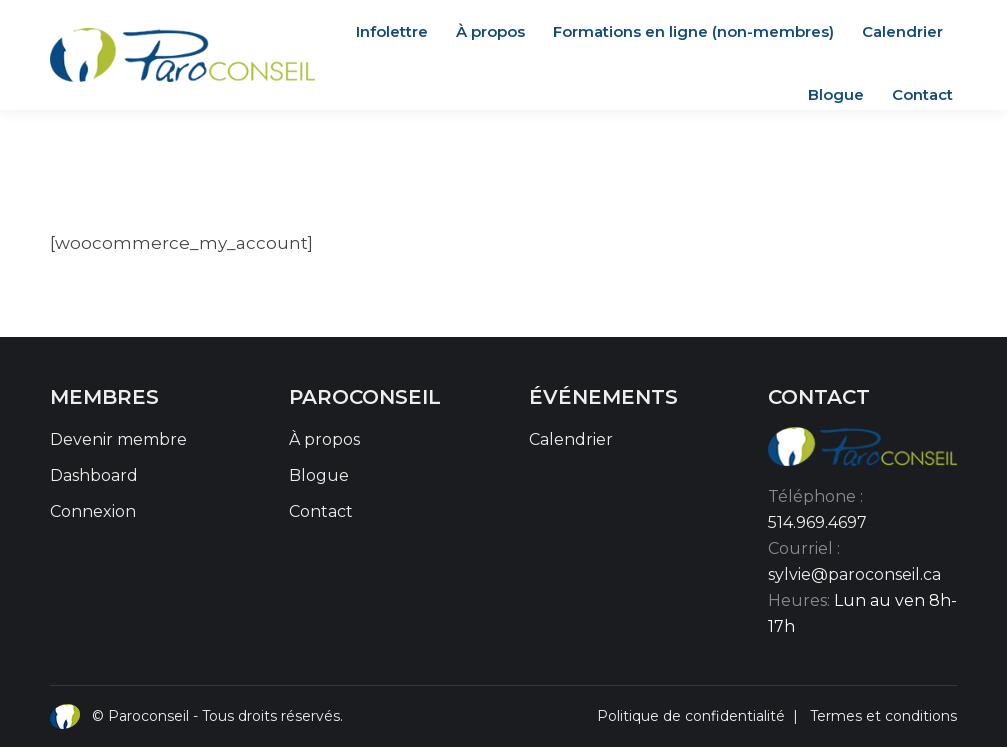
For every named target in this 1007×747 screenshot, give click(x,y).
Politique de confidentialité (691, 716)
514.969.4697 (817, 522)
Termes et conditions (883, 716)
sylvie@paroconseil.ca (854, 574)
